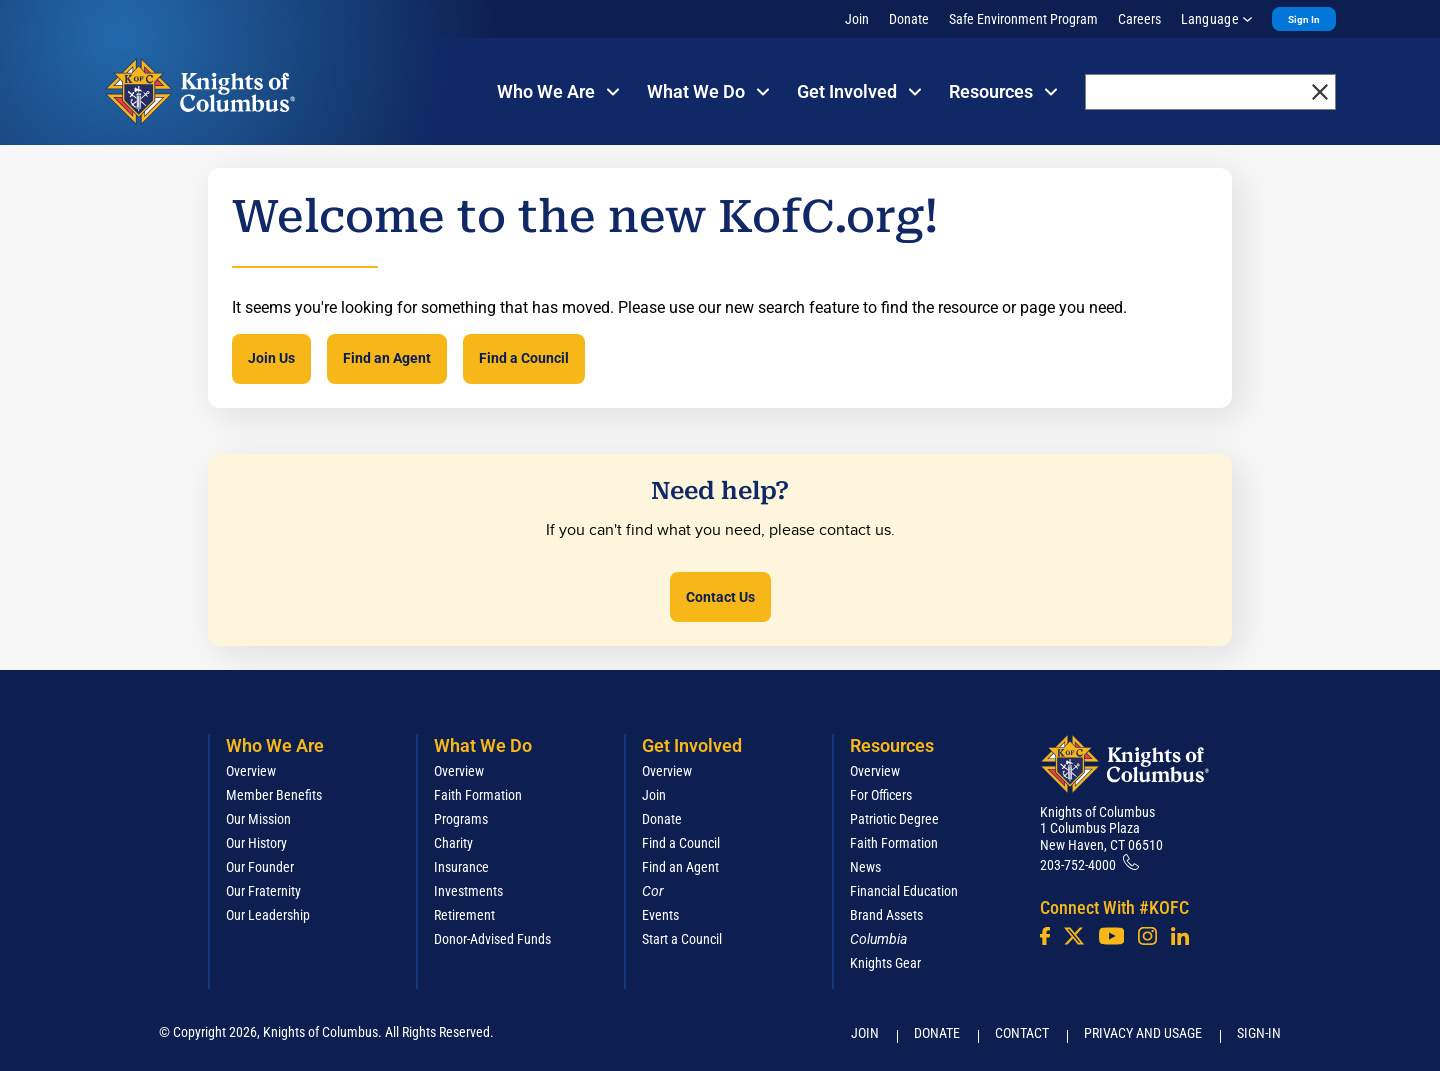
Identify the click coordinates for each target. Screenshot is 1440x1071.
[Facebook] (1045, 936)
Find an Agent (387, 358)
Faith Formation (478, 795)
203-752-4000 (1078, 865)
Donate (909, 19)
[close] (1320, 92)
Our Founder (260, 867)
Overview (251, 771)
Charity (453, 843)
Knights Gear (885, 963)
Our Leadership (268, 915)
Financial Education (904, 891)
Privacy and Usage (1143, 1033)
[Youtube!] (1111, 936)
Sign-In (1259, 1033)
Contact (1022, 1033)
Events (660, 915)
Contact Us (720, 597)
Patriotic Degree (894, 819)
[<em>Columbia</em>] (886, 939)
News (865, 867)
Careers (1139, 19)
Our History (256, 843)
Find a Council (524, 358)
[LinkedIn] (1180, 936)
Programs (461, 819)
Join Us (271, 358)
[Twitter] (1074, 936)
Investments (468, 891)
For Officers (881, 795)
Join (857, 19)
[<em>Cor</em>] (653, 891)
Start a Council (682, 939)
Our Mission (258, 819)
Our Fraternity (263, 891)
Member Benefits (274, 795)
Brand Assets (886, 915)
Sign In (1304, 19)
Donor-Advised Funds (492, 939)
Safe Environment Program (1023, 19)
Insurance (461, 867)
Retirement (464, 915)
